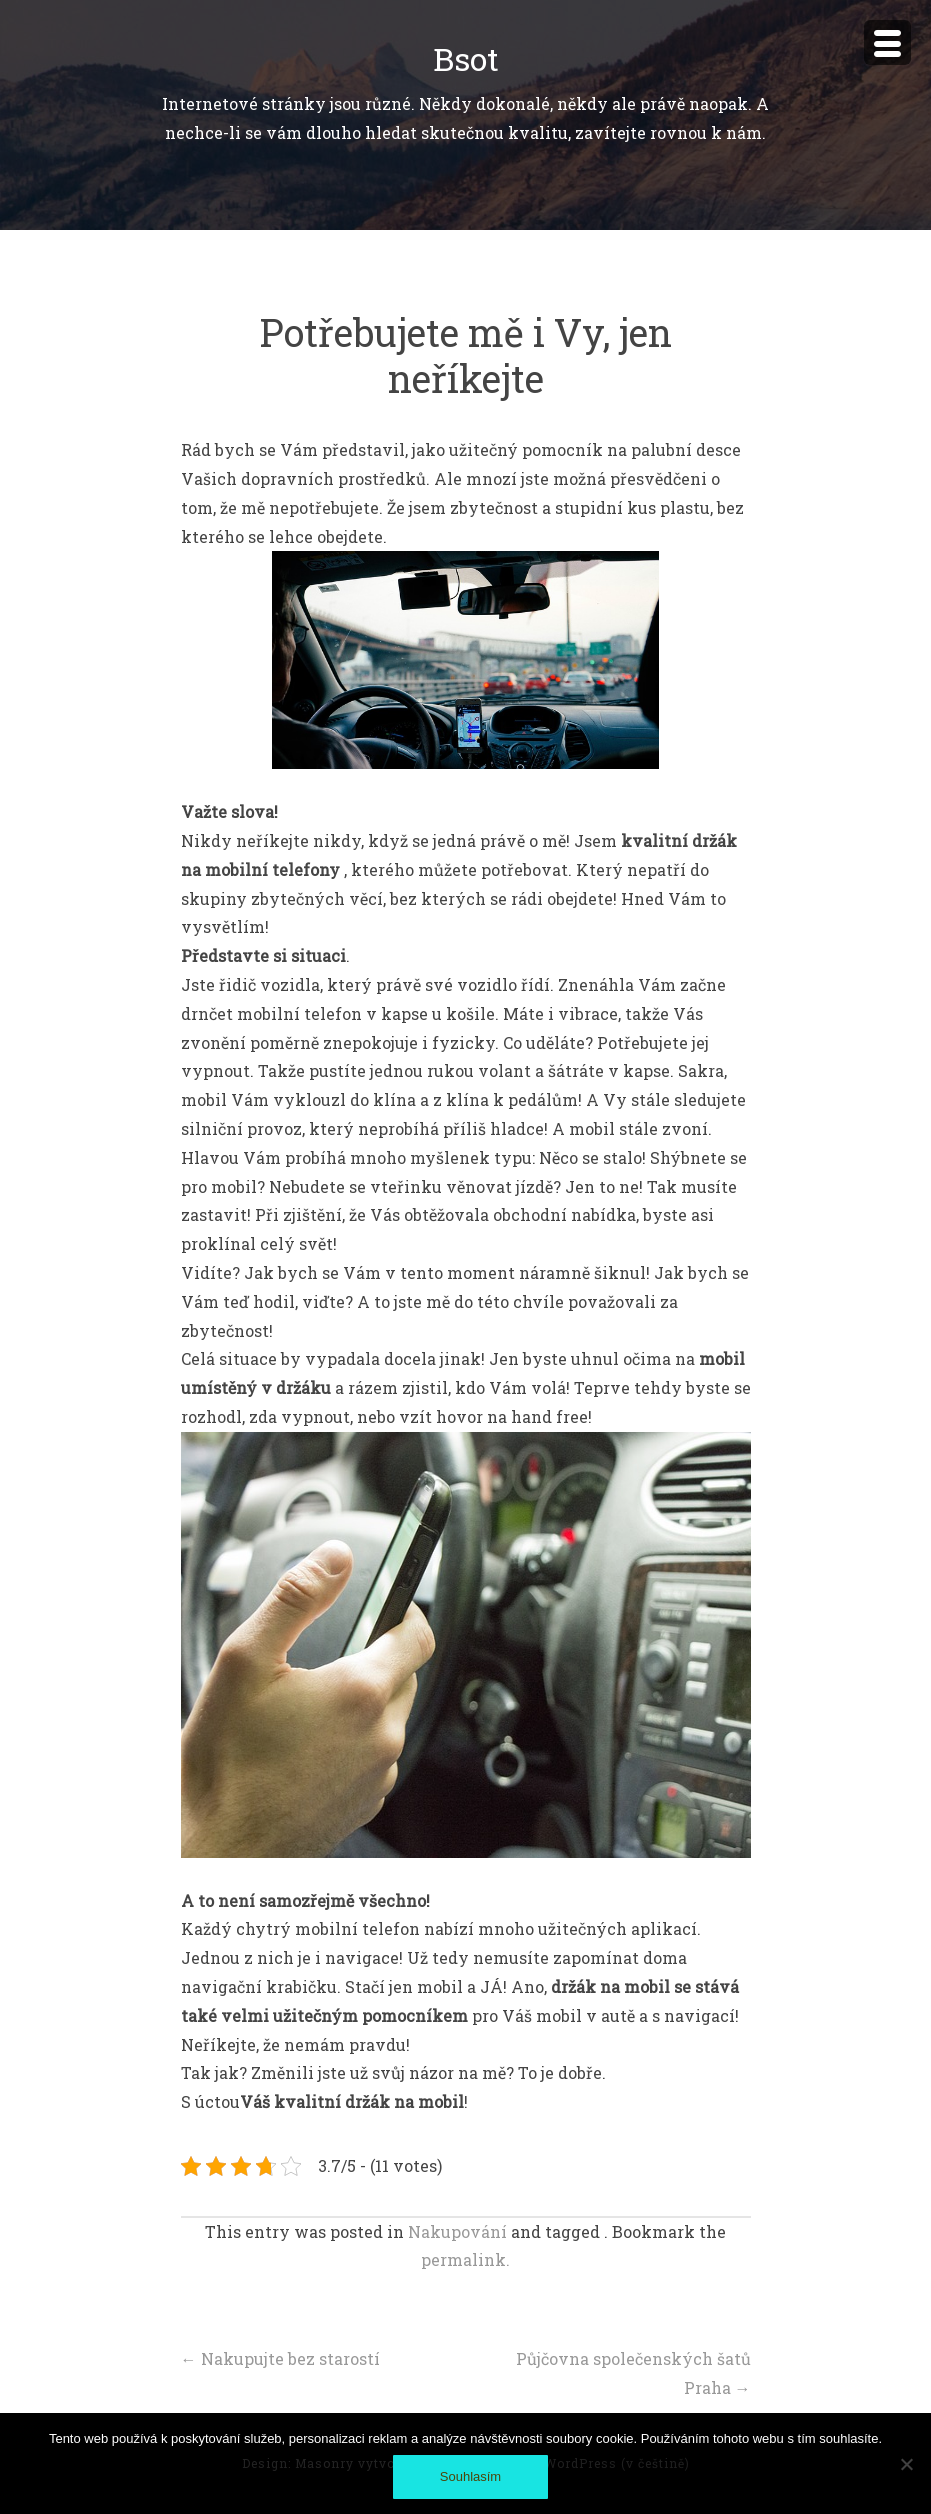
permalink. (465, 2259)
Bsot (466, 58)
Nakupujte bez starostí (280, 2358)
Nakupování (457, 2231)
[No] (906, 2464)
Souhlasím (470, 2476)
